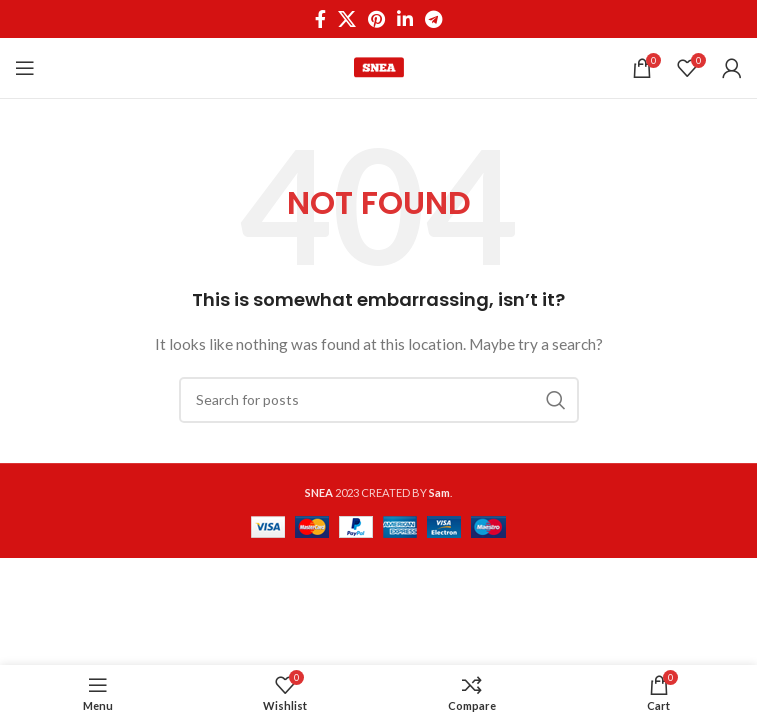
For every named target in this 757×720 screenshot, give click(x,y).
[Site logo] (379, 66)
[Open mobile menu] (25, 68)
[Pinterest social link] (376, 19)
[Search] (379, 400)
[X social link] (347, 19)
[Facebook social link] (320, 19)
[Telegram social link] (433, 19)
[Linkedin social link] (405, 19)
